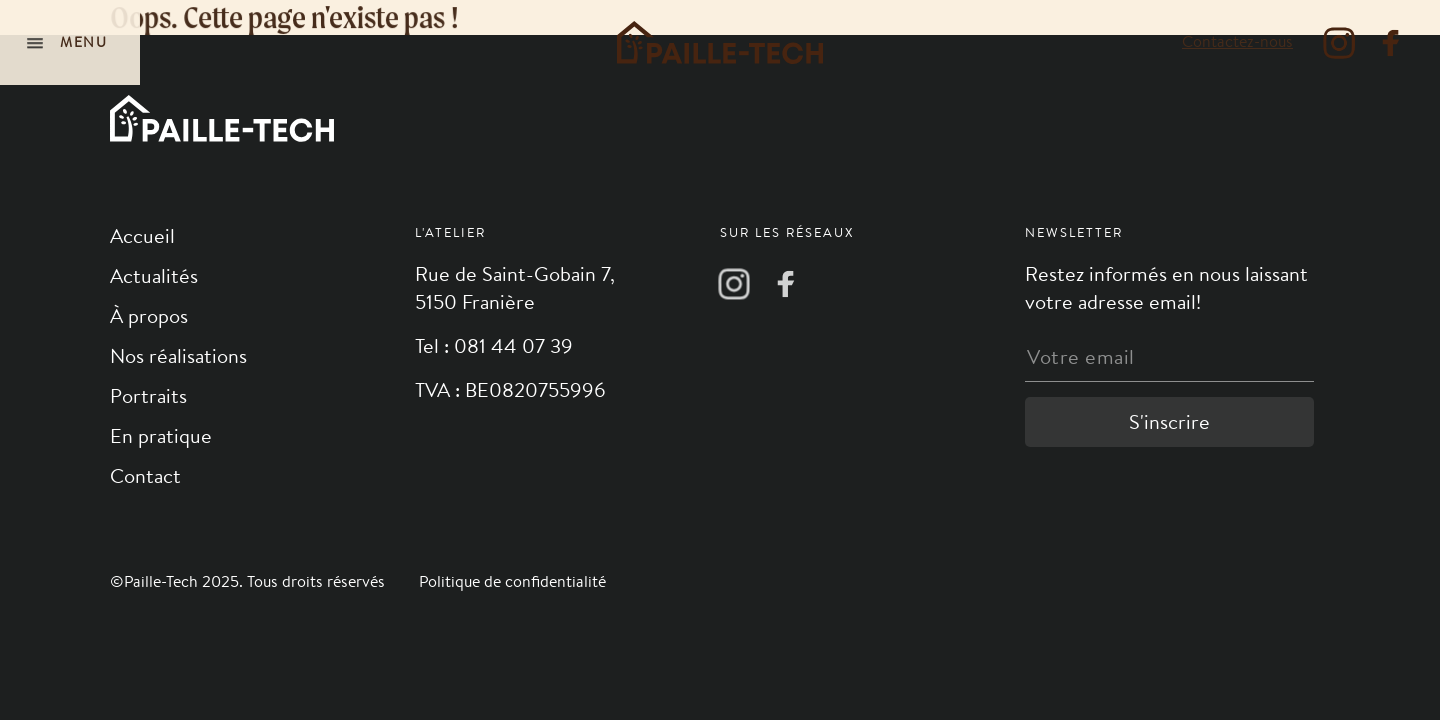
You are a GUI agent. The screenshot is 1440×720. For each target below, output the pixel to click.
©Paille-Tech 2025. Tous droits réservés (249, 581)
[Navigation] (70, 42)
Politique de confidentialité (512, 581)
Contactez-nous (1237, 41)
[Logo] (720, 42)
